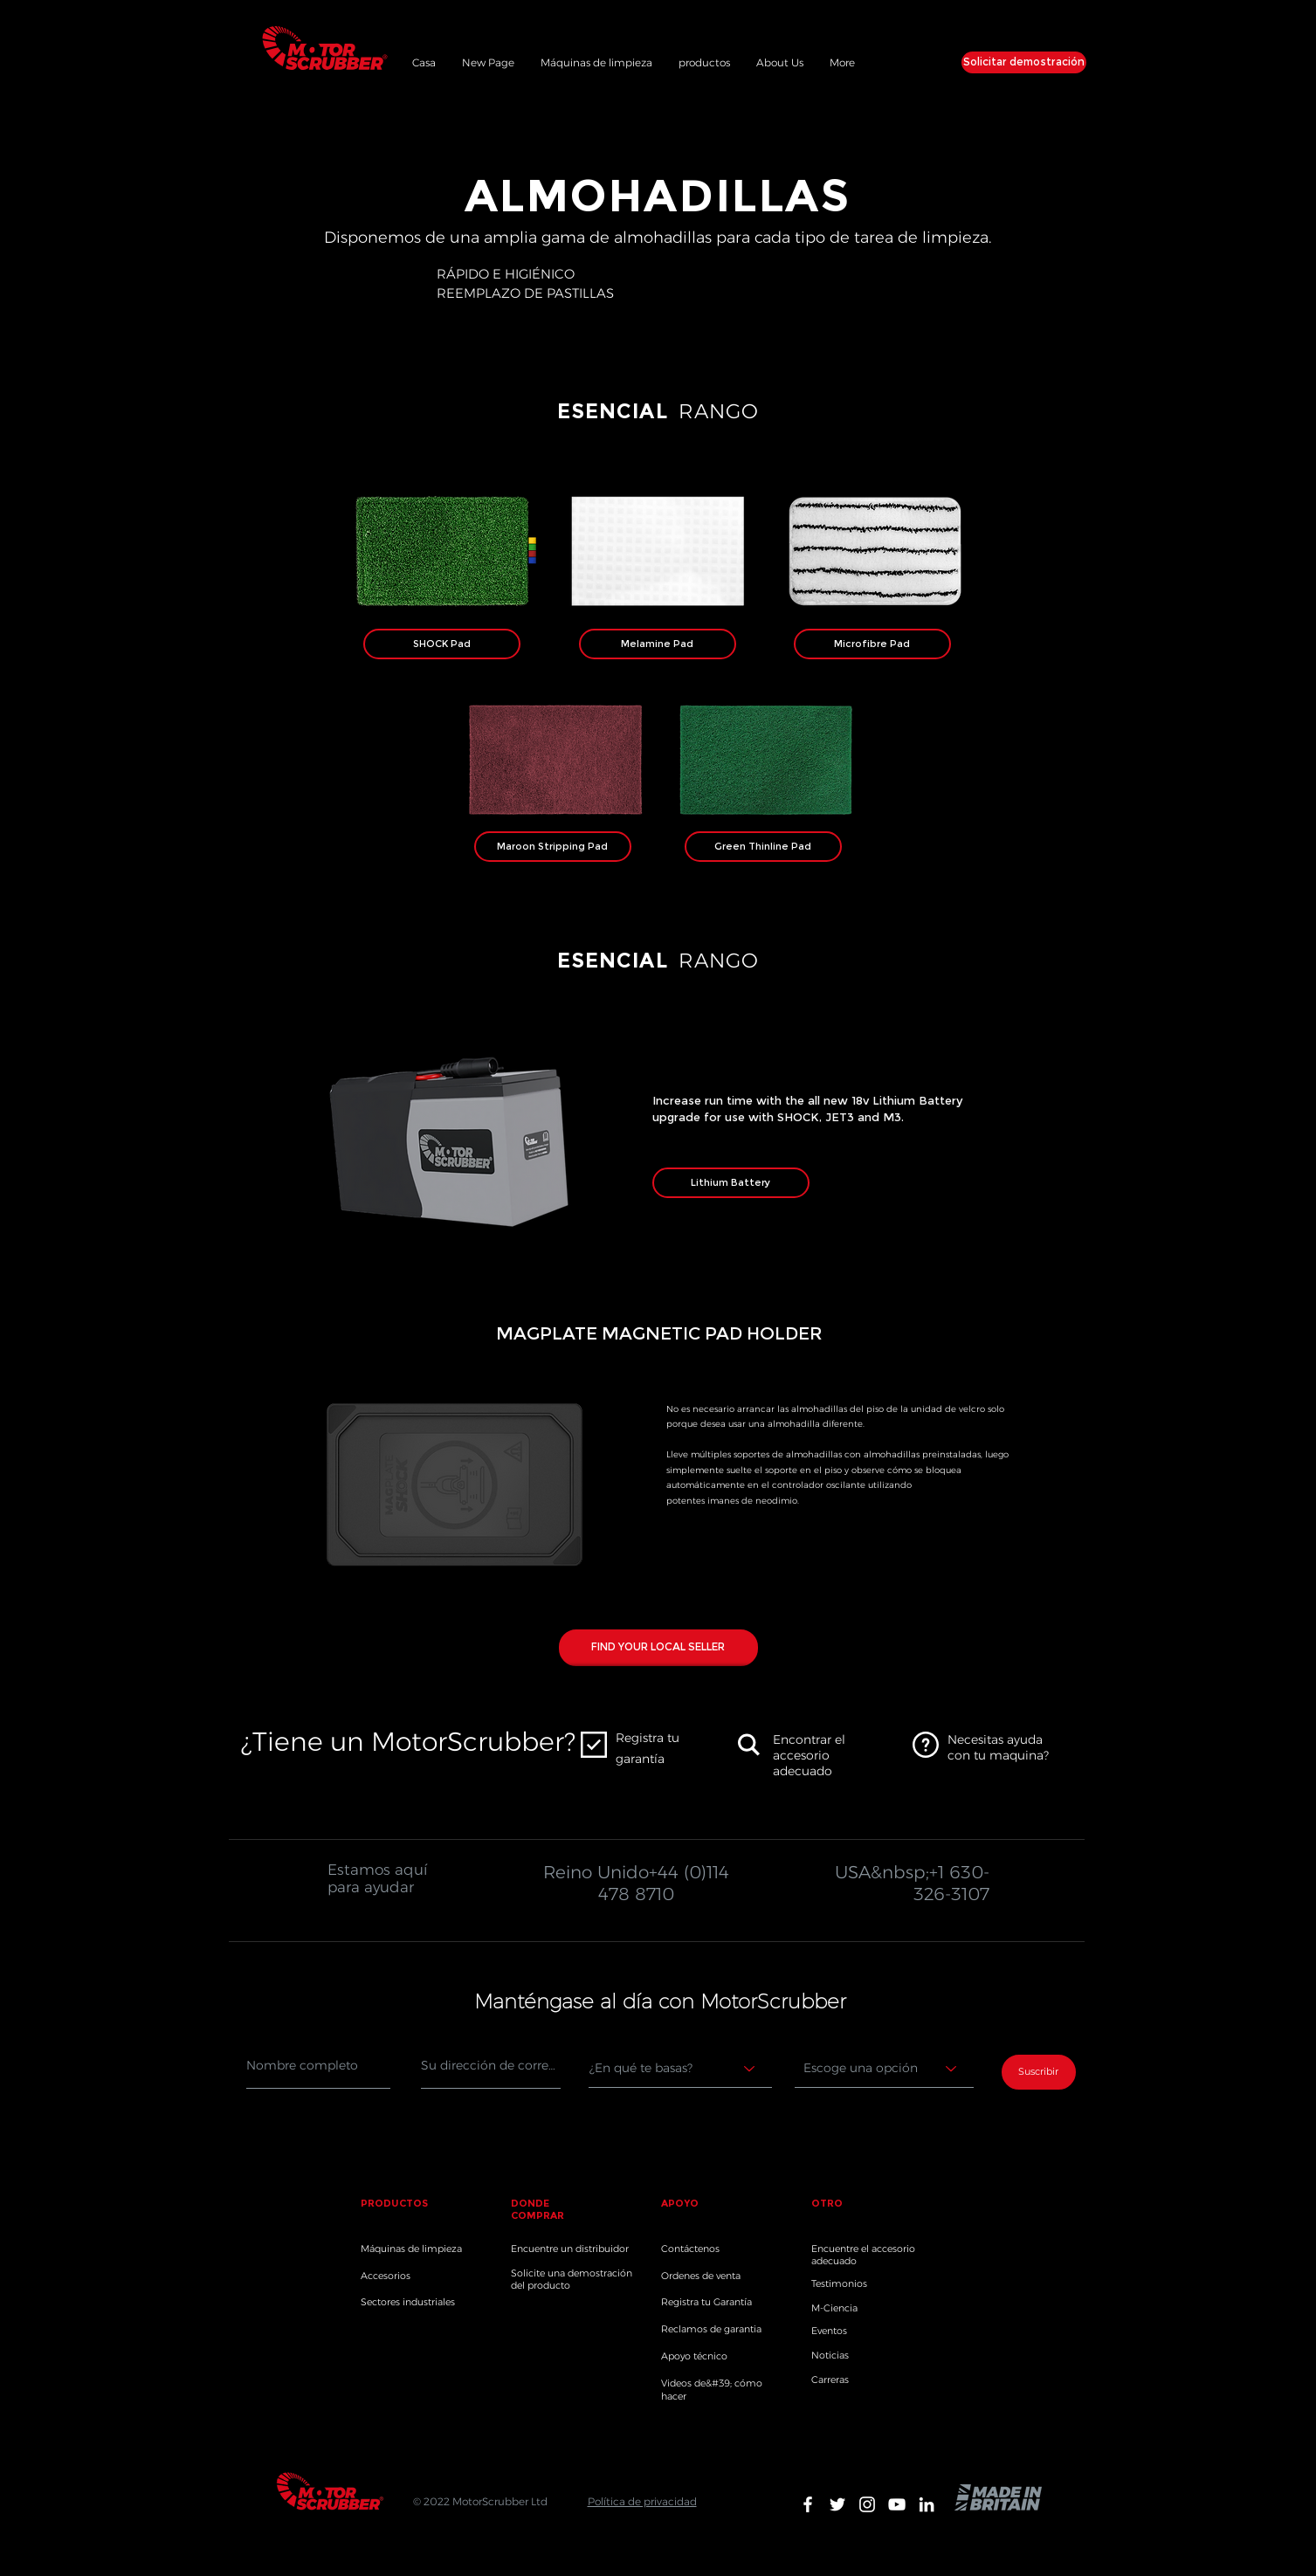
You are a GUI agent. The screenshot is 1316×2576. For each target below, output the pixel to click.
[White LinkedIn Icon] (926, 2504)
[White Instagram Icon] (867, 2504)
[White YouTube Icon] (896, 2504)
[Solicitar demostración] (1023, 62)
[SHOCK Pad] (441, 644)
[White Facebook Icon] (807, 2504)
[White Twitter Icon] (837, 2504)
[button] (704, 60)
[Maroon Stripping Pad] (552, 846)
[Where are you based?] (680, 2068)
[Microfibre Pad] (872, 644)
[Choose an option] (884, 2068)
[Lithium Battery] (731, 1182)
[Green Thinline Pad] (763, 846)
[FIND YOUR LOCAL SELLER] (658, 1647)
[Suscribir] (1039, 2072)
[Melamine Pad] (657, 644)
